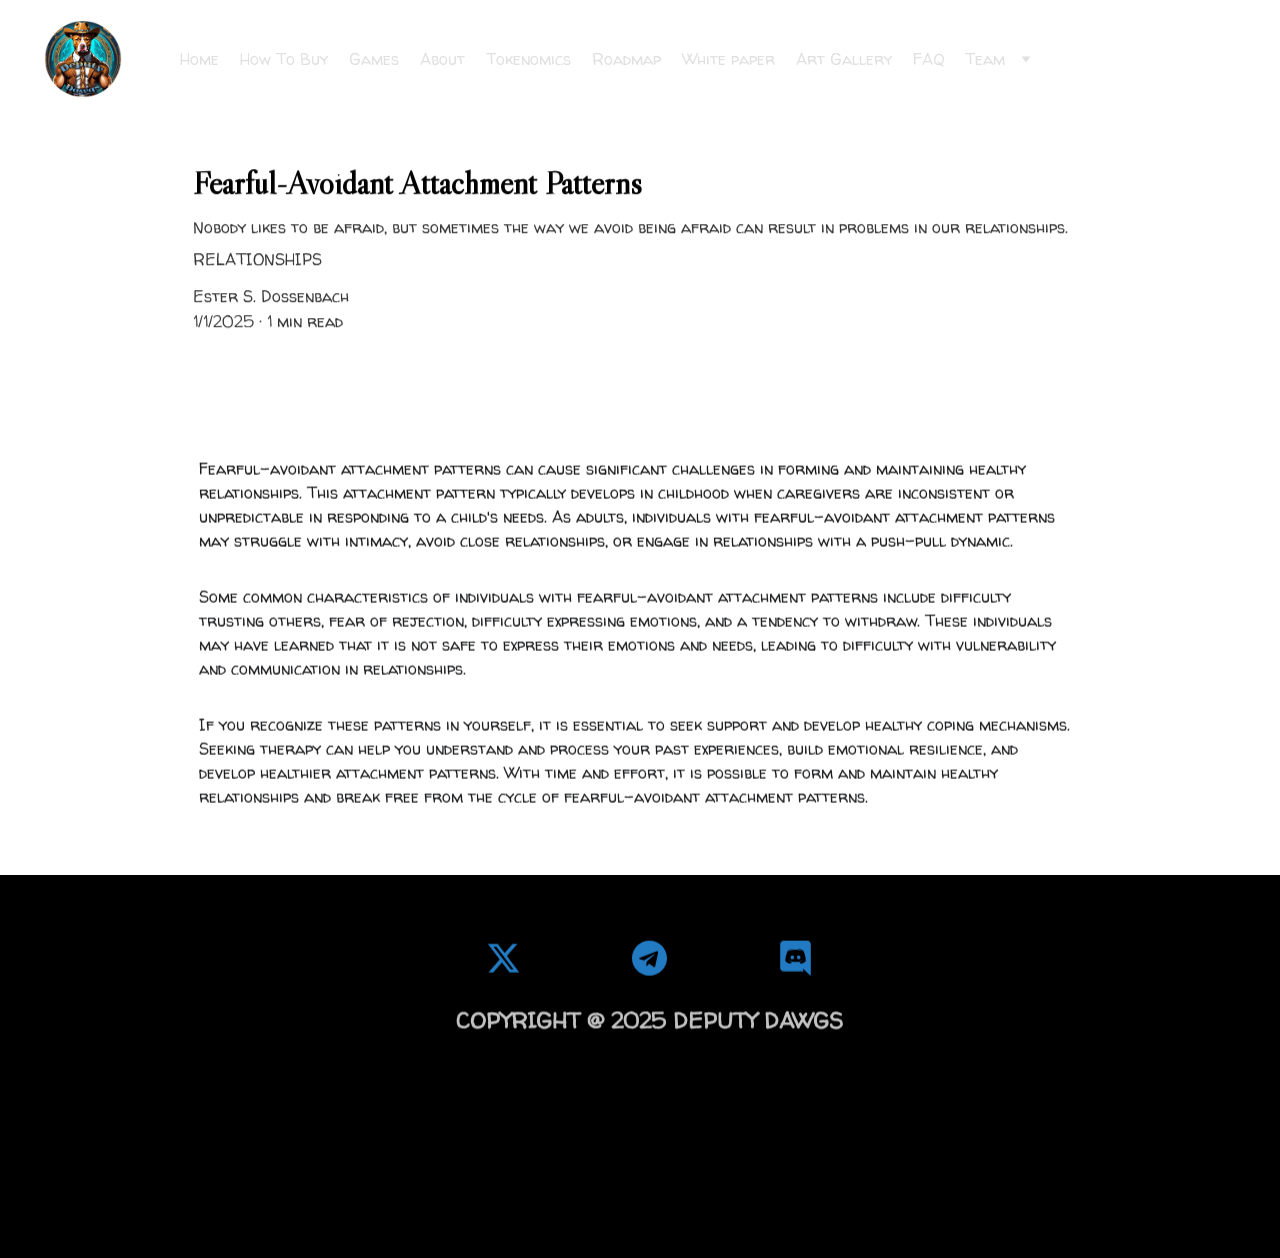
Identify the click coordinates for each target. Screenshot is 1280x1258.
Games (374, 59)
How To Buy (284, 59)
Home (199, 59)
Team (985, 59)
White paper (728, 59)
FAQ (928, 59)
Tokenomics (528, 59)
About (442, 59)
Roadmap (626, 59)
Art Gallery (844, 59)
